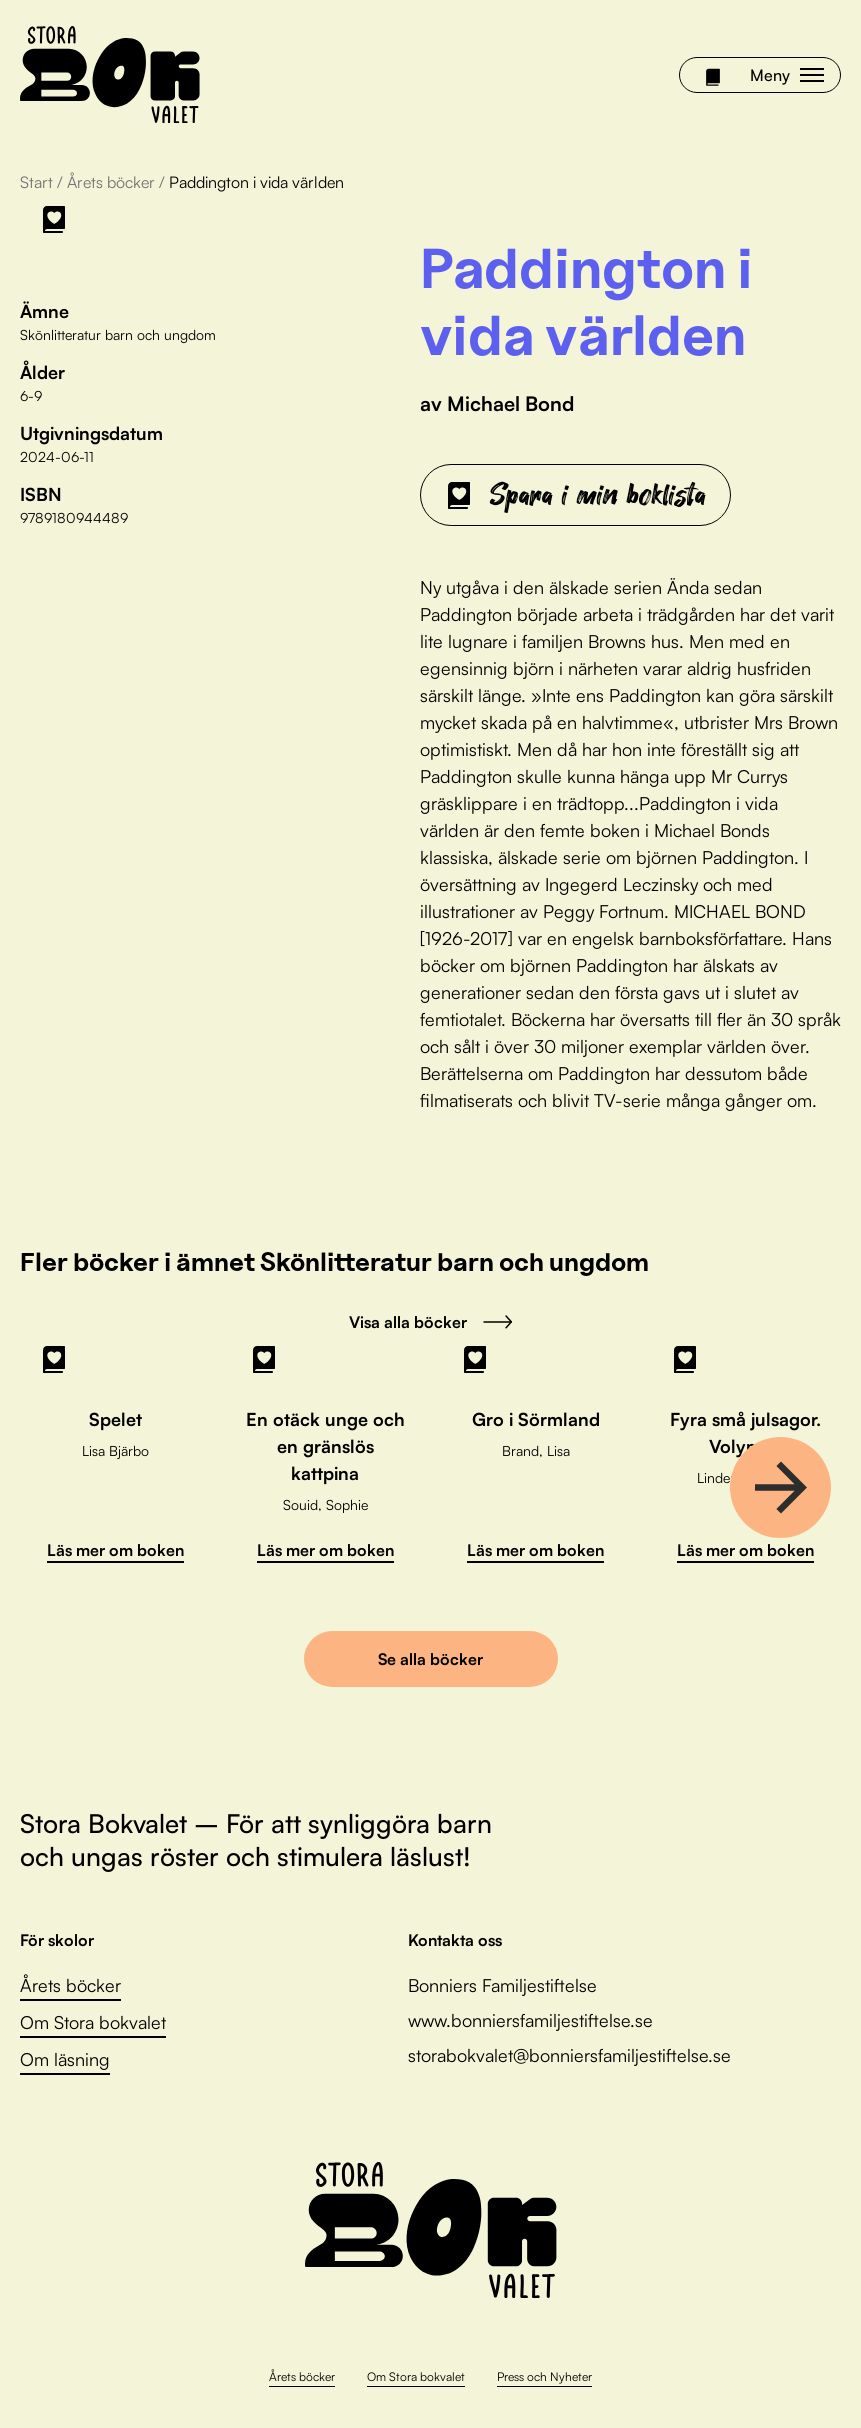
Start (36, 182)
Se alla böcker (430, 1659)
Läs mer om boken (115, 1550)
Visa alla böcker (430, 1322)
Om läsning (65, 2059)
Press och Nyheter (544, 2376)
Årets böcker (111, 182)
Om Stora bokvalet (93, 2022)
